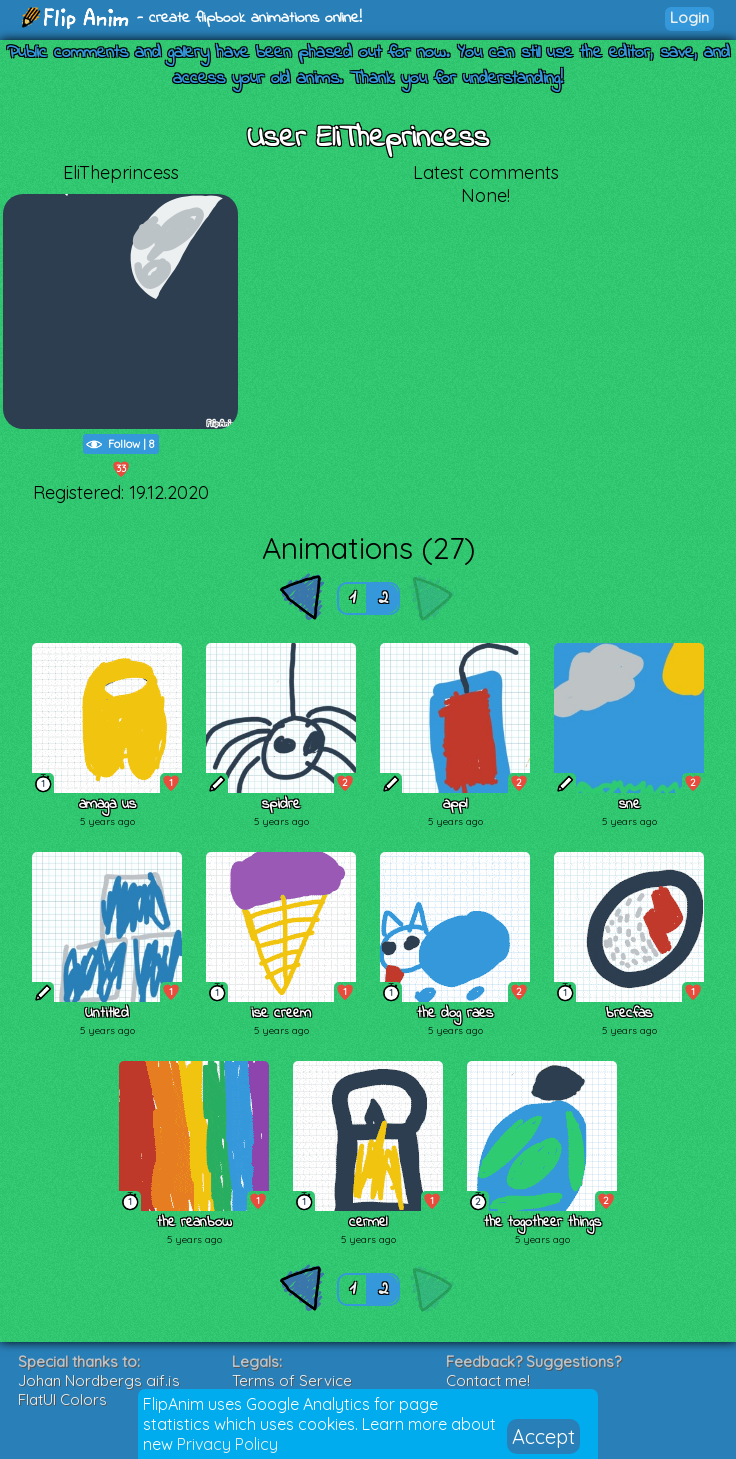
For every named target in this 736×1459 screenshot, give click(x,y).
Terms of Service (292, 1380)
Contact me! (488, 1380)
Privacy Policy (227, 1444)
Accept (543, 1436)
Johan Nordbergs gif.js (99, 1380)
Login (689, 17)
